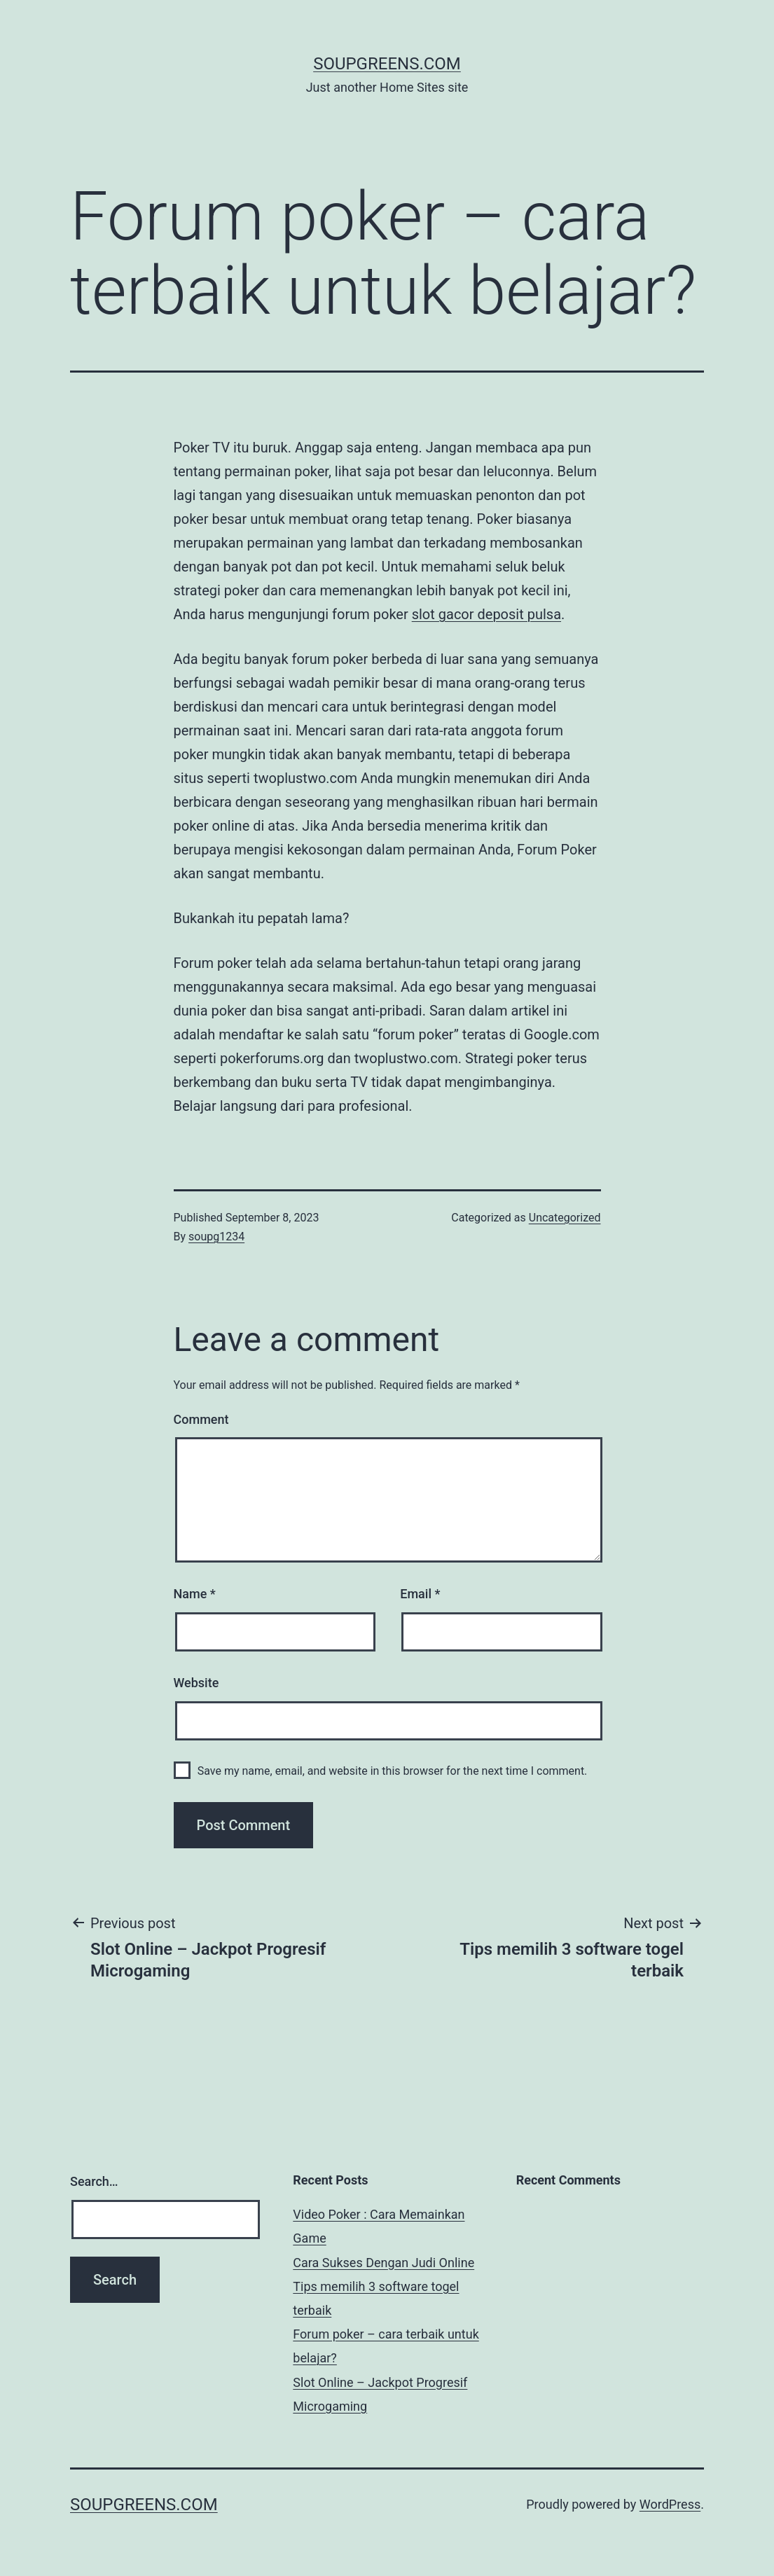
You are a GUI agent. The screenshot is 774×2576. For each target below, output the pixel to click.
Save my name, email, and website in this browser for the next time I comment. (393, 1771)
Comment (201, 1419)
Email (420, 1593)
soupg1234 (216, 1236)
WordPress (670, 2504)
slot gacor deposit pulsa (486, 614)
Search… (94, 2181)
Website (196, 1682)
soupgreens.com (387, 64)
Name (195, 1593)
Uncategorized (565, 1217)
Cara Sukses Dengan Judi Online (383, 2262)
